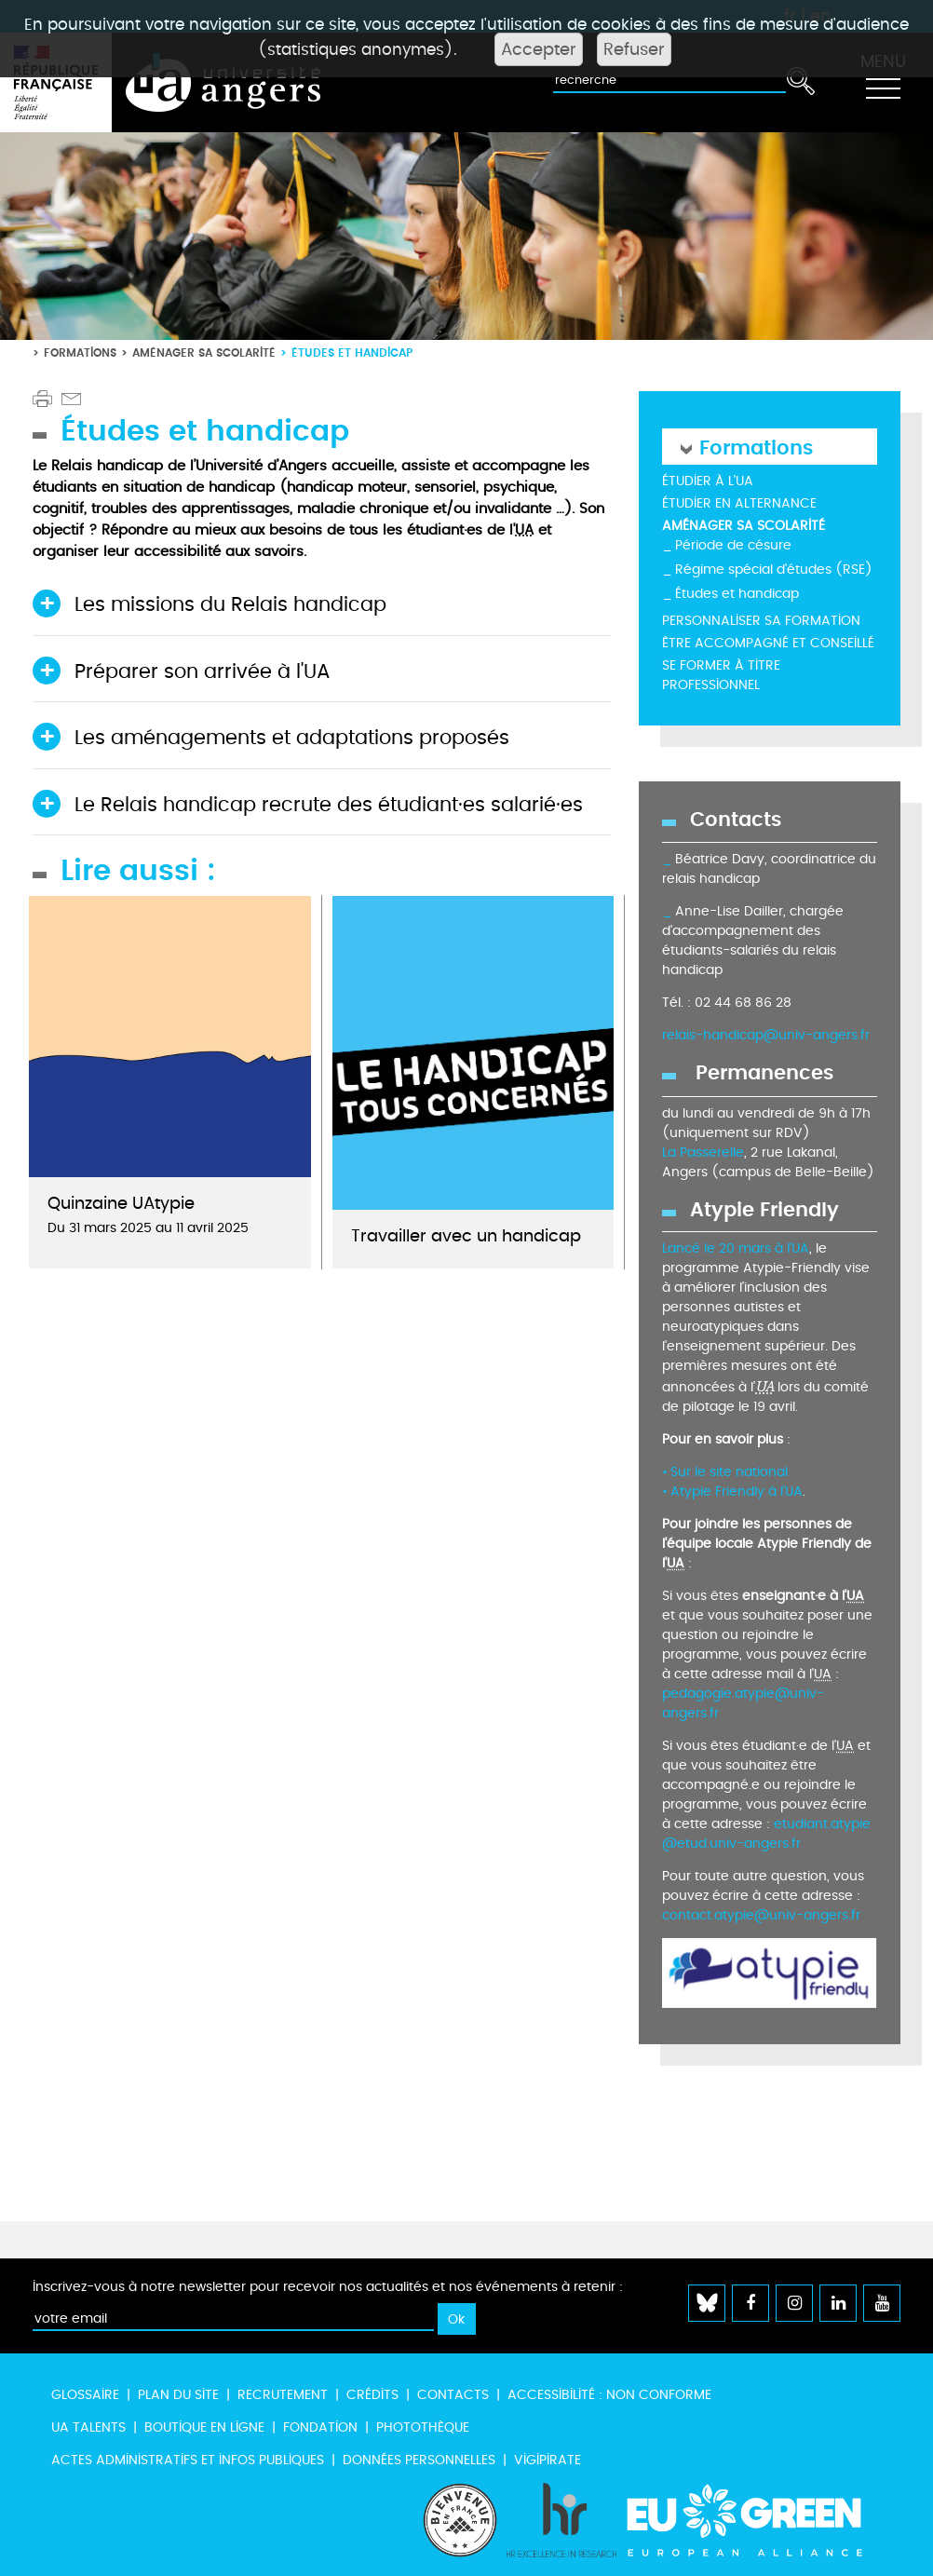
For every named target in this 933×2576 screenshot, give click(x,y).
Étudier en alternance (739, 503)
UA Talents (88, 2427)
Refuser (634, 49)
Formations (80, 352)
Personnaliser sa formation (761, 620)
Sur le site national (729, 1472)
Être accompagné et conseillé (768, 643)
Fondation (320, 2427)
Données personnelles (419, 2460)
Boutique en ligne (204, 2427)
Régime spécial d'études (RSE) (773, 569)
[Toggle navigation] (882, 83)
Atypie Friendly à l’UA (736, 1491)
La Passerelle (703, 1152)
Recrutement (282, 2395)
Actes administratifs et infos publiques (187, 2460)
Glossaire (85, 2395)
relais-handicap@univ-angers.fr (766, 1035)
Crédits (372, 2395)
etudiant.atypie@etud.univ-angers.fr (766, 1833)
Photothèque (422, 2427)
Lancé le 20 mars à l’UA (735, 1248)
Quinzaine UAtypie (121, 1203)
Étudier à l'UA (707, 481)
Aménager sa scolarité (204, 352)
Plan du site (178, 2395)
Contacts (453, 2395)
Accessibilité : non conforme (609, 2395)
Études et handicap (737, 593)
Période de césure (733, 545)
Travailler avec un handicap (466, 1236)
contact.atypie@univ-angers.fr (761, 1915)
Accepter (538, 49)
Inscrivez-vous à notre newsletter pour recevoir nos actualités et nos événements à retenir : (328, 2287)
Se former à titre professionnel (721, 675)
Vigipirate (547, 2460)
